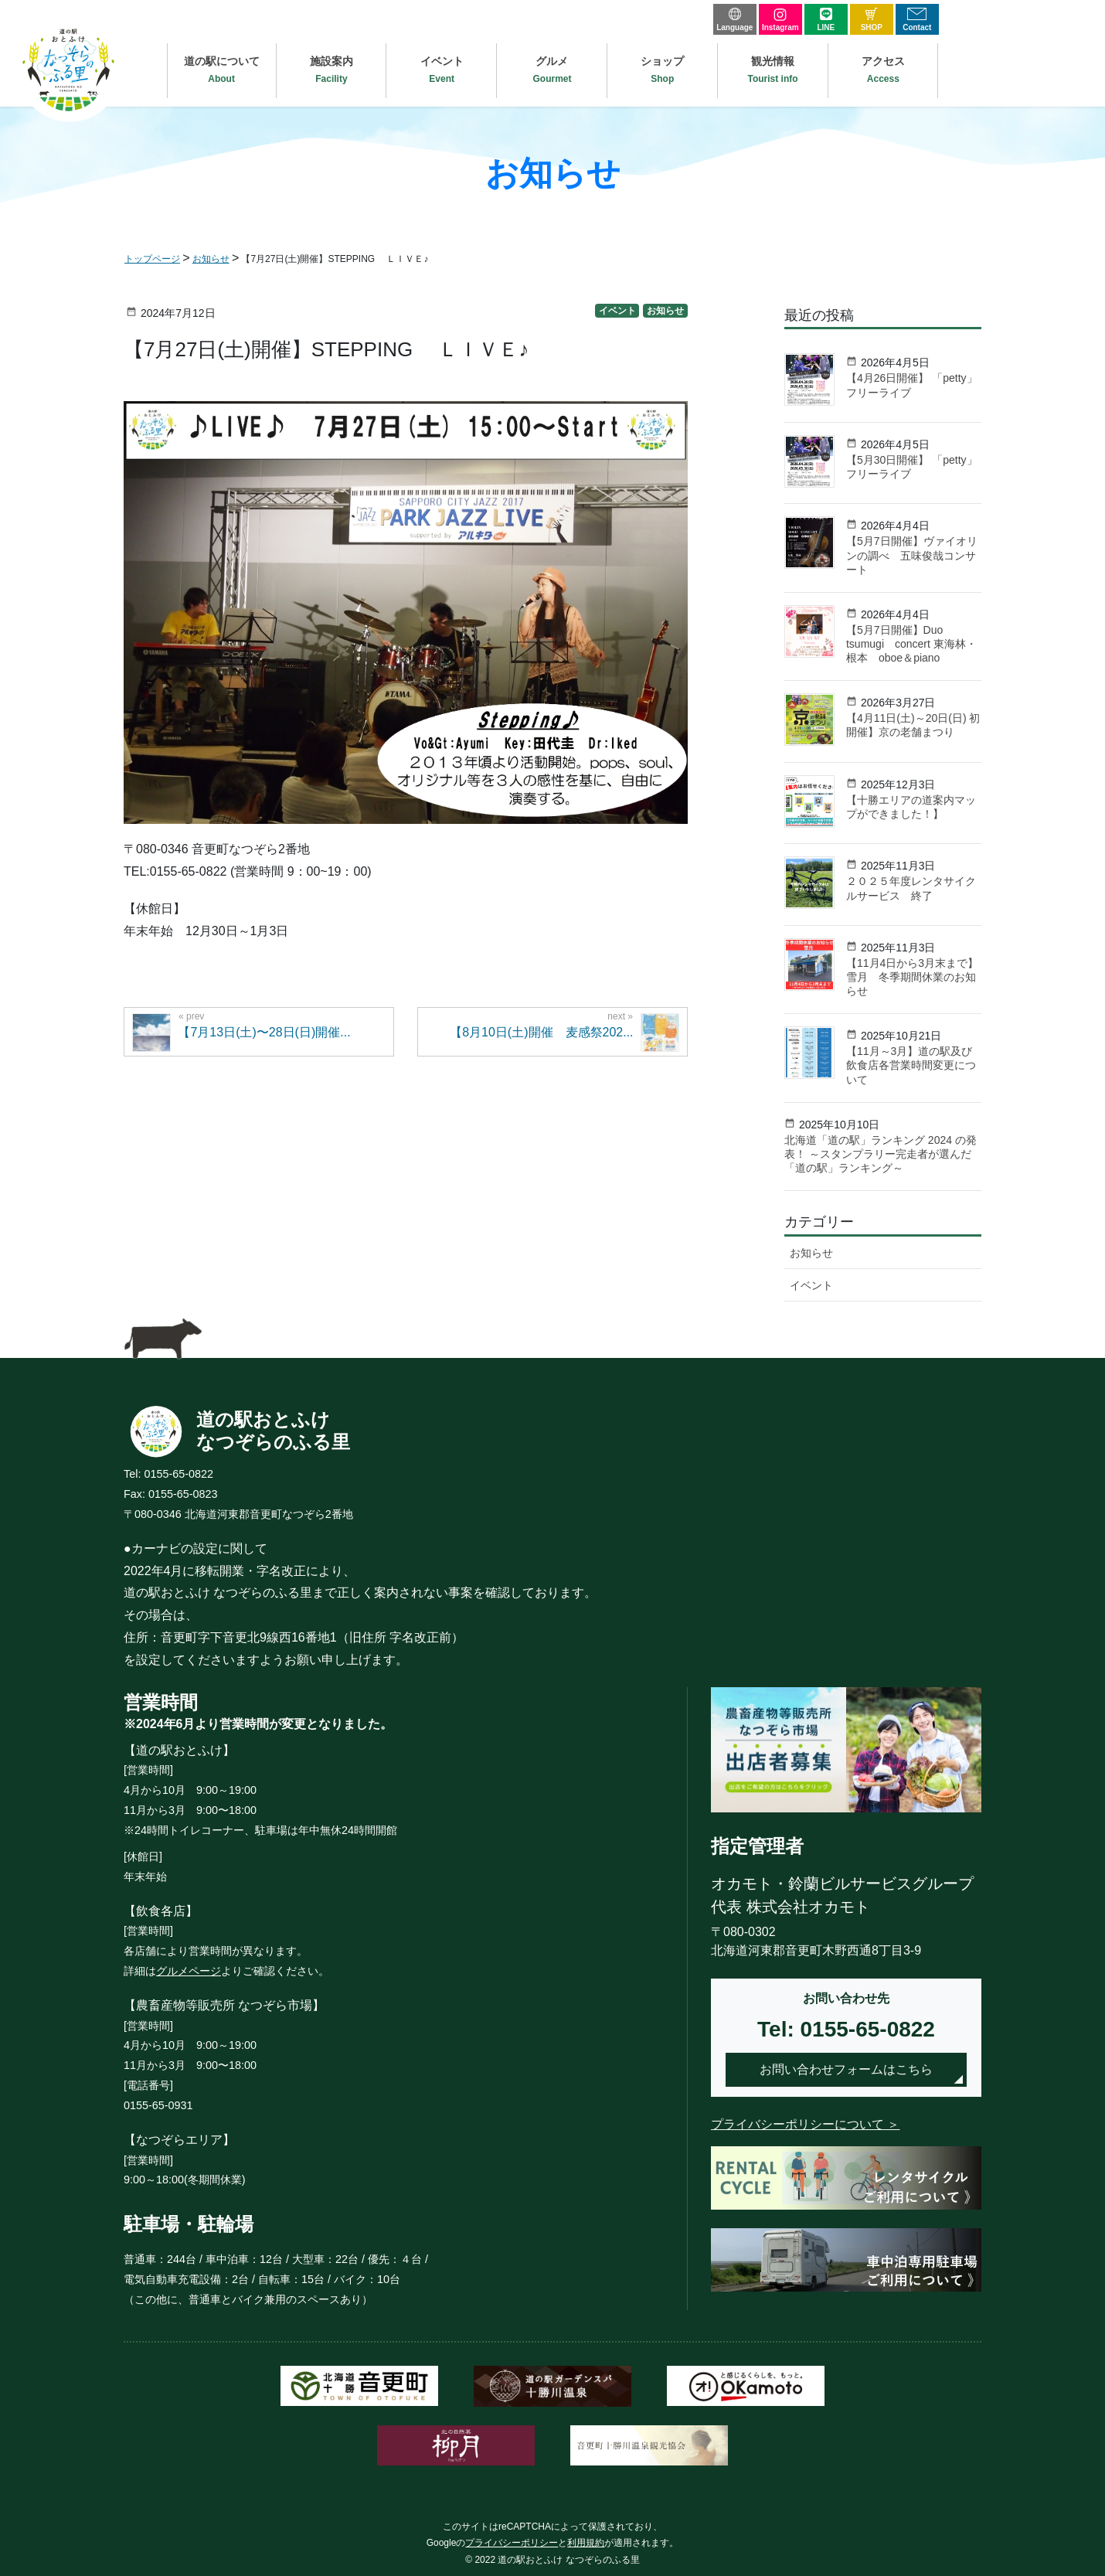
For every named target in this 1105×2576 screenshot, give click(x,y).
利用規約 (585, 2542)
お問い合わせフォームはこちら (846, 2069)
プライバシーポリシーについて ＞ (805, 2124)
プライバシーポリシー (511, 2542)
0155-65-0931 (158, 2105)
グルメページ (188, 1971)
